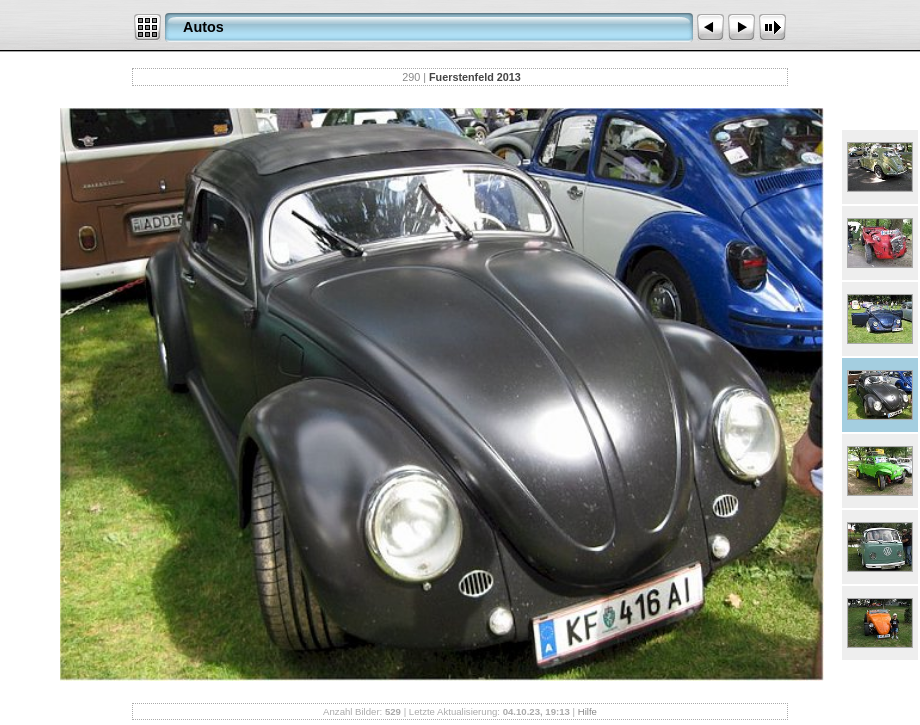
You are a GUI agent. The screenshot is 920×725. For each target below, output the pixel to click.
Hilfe (587, 711)
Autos (203, 27)
